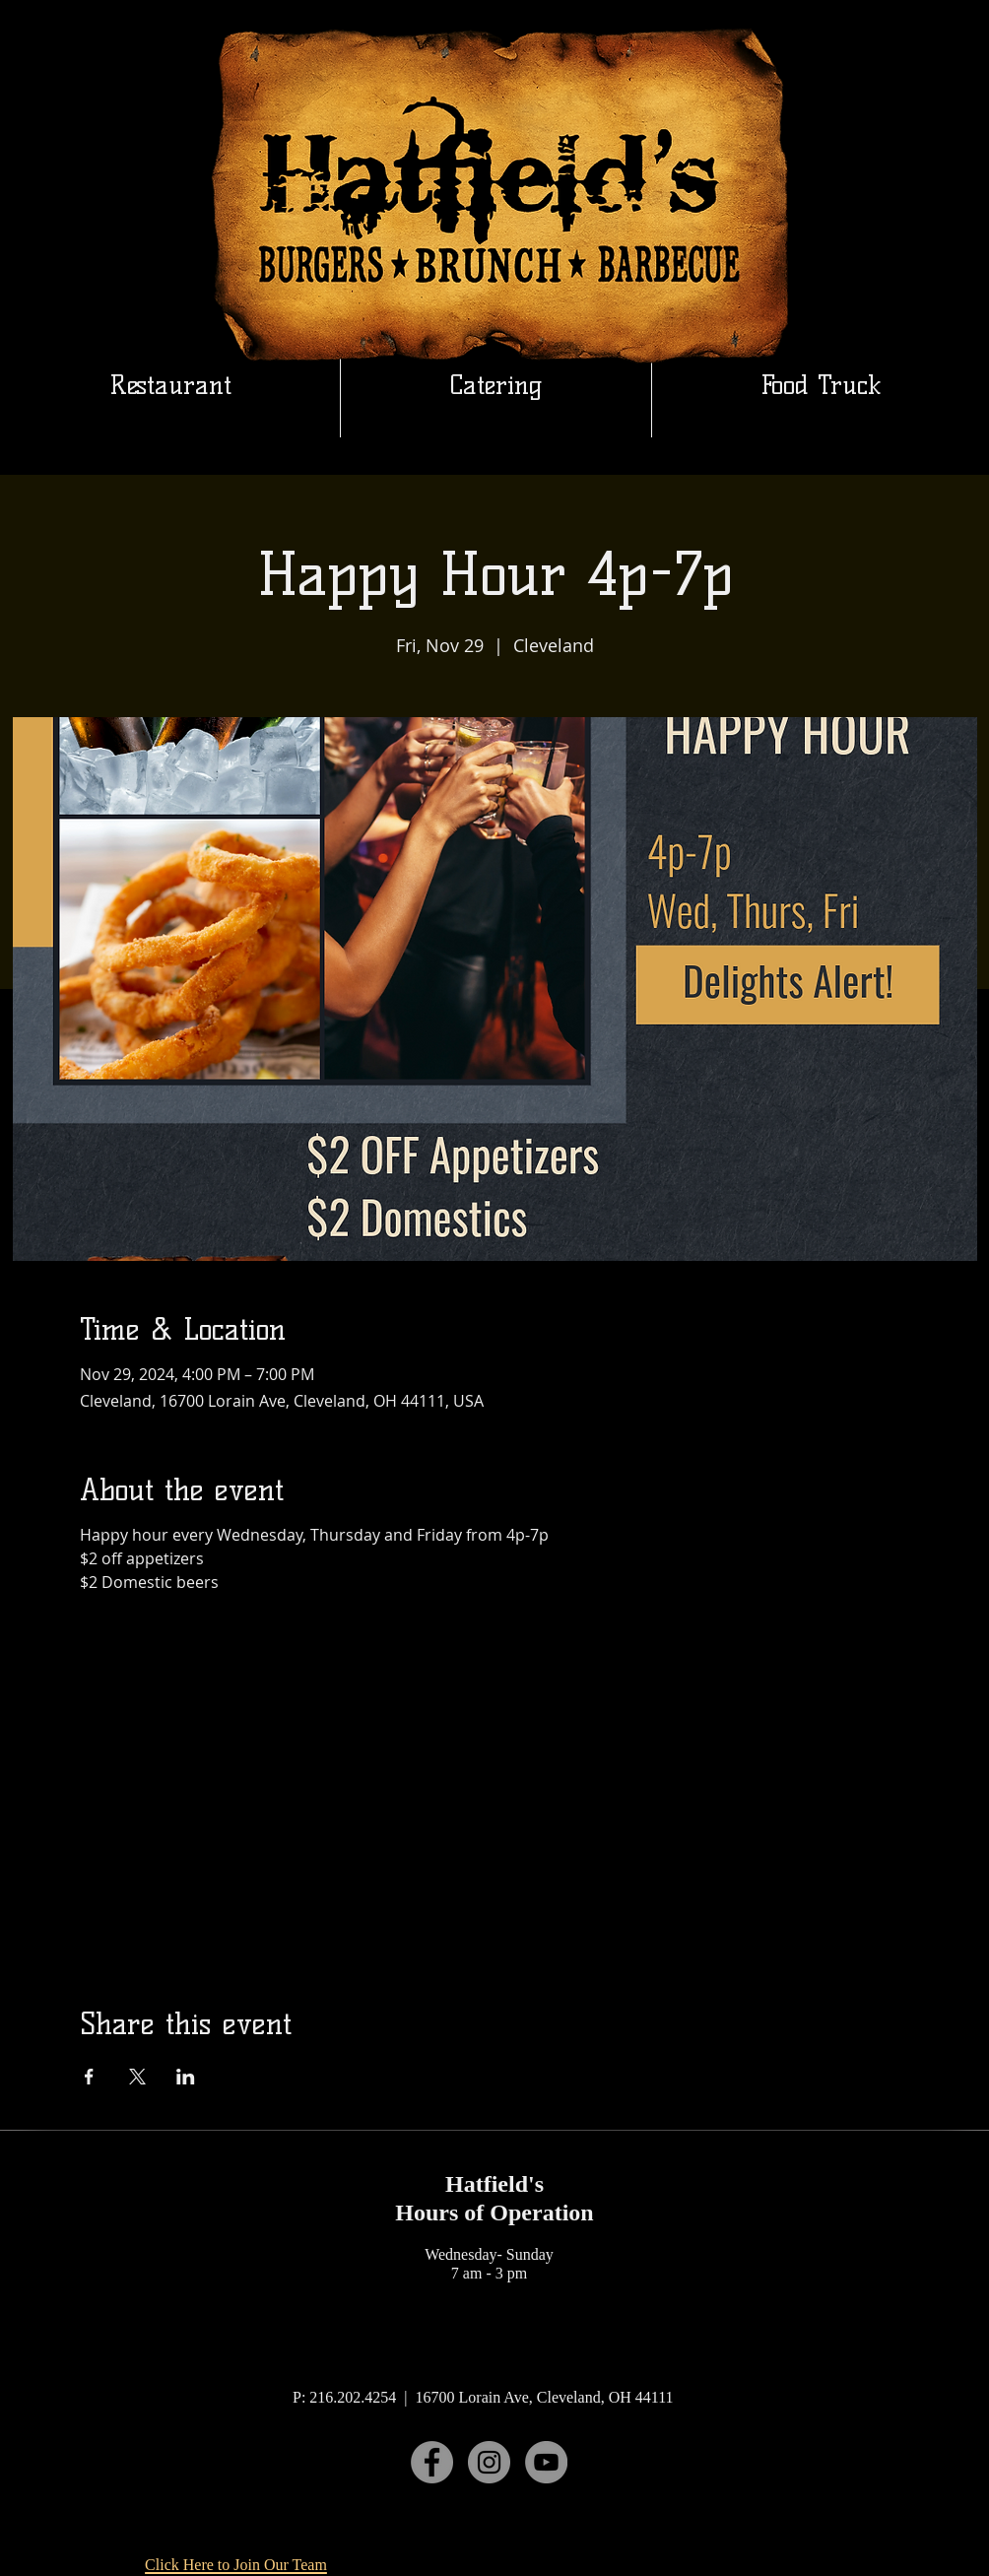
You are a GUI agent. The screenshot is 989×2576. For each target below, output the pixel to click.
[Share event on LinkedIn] (185, 2076)
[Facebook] (432, 2462)
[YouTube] (546, 2462)
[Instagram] (489, 2462)
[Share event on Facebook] (89, 2076)
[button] (496, 385)
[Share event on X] (137, 2076)
